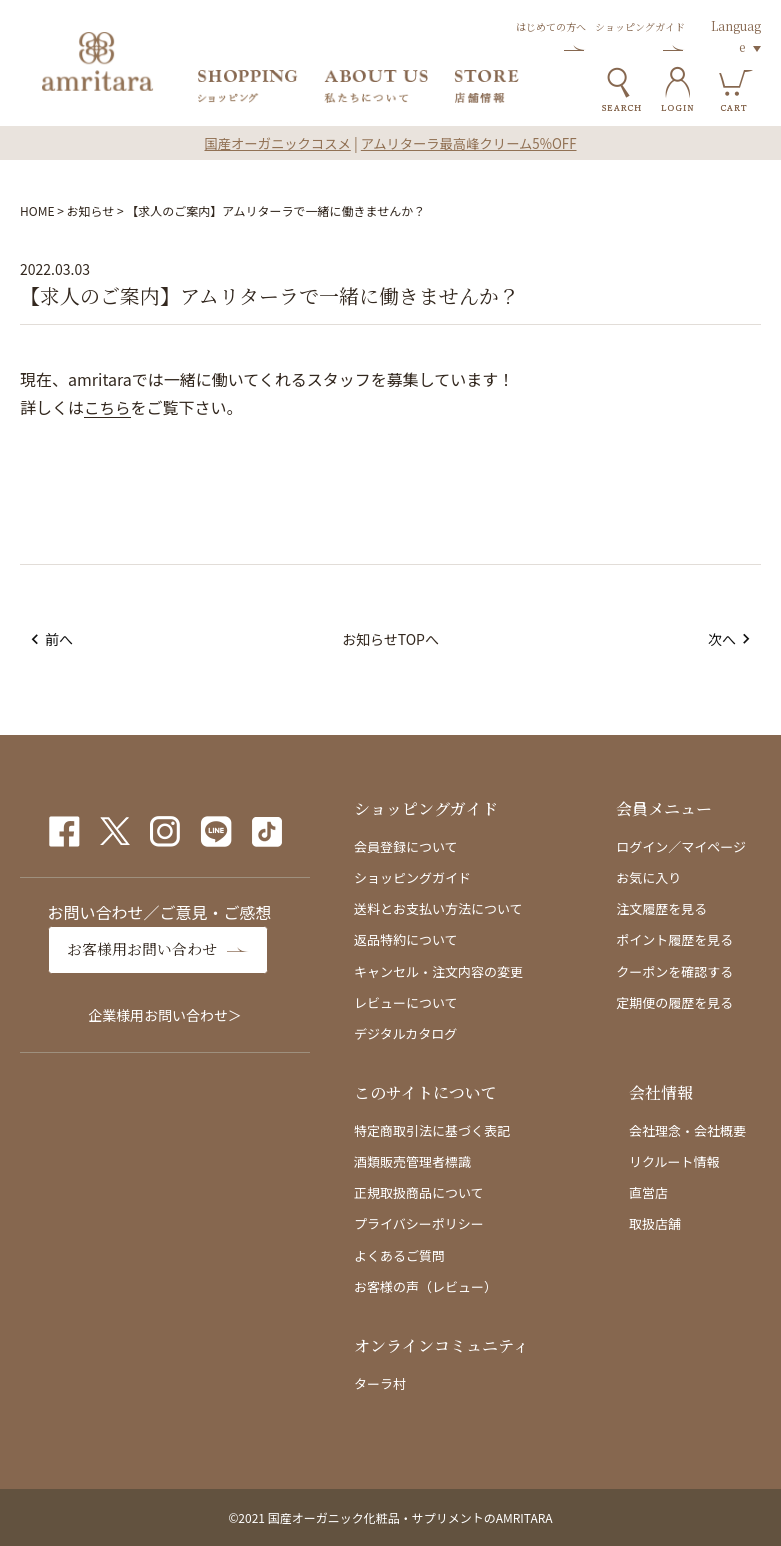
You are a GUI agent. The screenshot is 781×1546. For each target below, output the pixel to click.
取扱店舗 (655, 1223)
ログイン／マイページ (681, 846)
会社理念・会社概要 (687, 1130)
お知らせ (91, 210)
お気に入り (648, 877)
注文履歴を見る (661, 908)
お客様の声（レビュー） (425, 1286)
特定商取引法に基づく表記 (432, 1130)
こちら (108, 408)
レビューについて (406, 1002)
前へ (54, 639)
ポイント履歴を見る (674, 939)
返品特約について (406, 939)
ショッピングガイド (412, 877)
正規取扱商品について (419, 1192)
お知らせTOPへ (390, 639)
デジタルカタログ (405, 1033)
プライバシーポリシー (419, 1223)
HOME (37, 210)
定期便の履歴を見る (674, 1002)
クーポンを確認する (674, 971)
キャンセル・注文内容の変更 (438, 971)
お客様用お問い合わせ (147, 948)
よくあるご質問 (399, 1255)
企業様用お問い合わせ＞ (165, 1014)
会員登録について (406, 846)
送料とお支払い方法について (438, 908)
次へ (726, 639)
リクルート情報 (674, 1161)
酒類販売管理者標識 (412, 1161)
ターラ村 (380, 1383)
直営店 (648, 1192)
